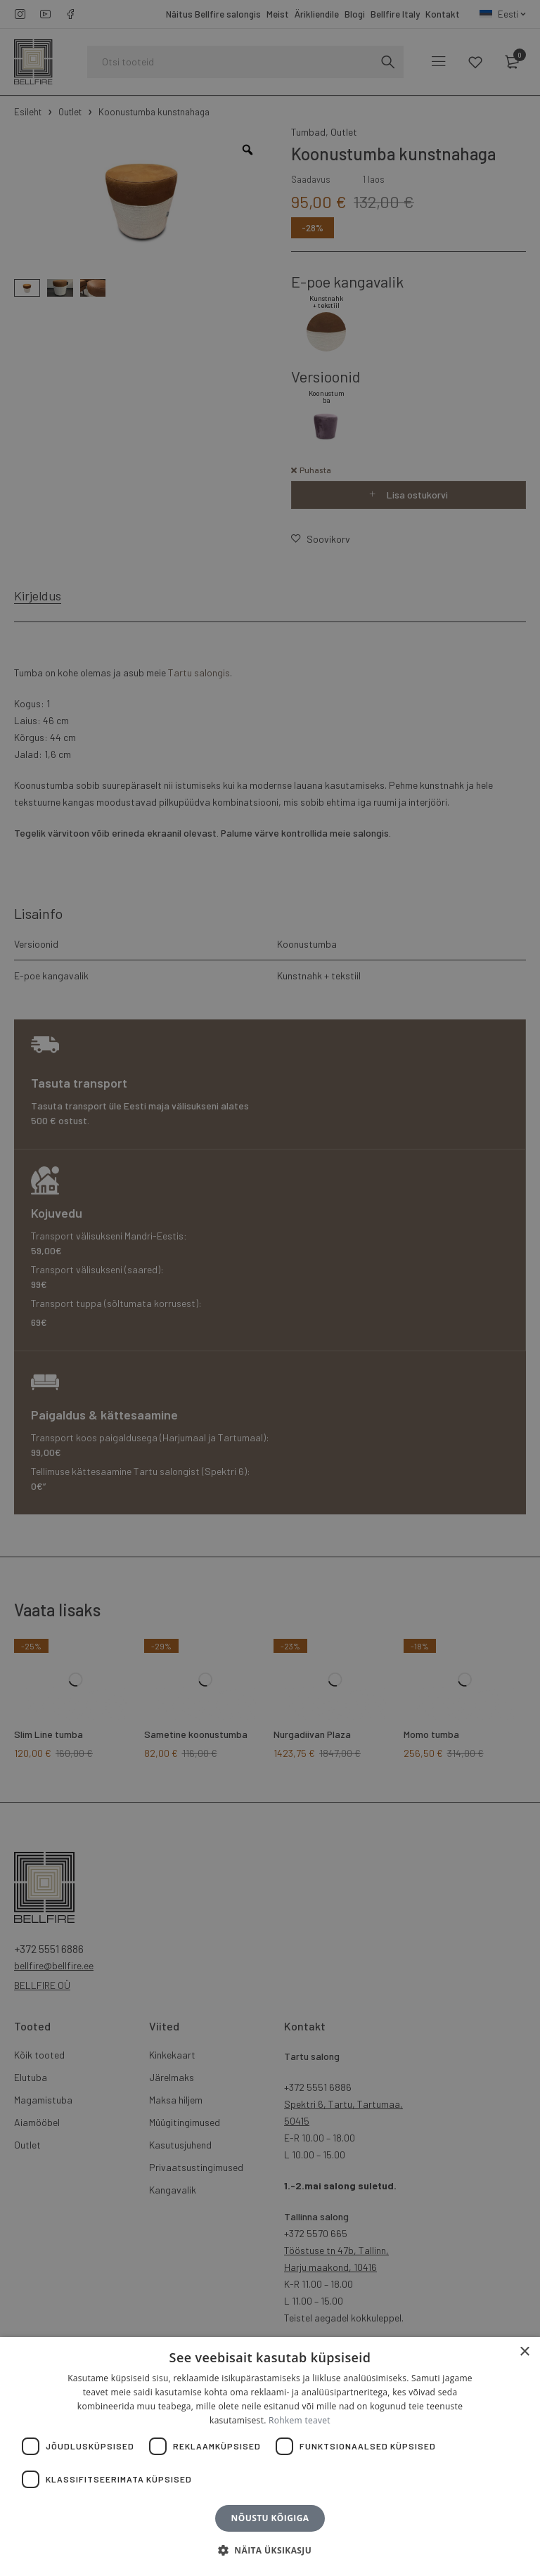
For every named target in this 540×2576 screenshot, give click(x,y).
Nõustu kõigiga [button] (270, 2518)
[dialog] (270, 1288)
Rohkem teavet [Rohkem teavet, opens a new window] (299, 2420)
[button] (270, 2550)
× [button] (524, 2352)
